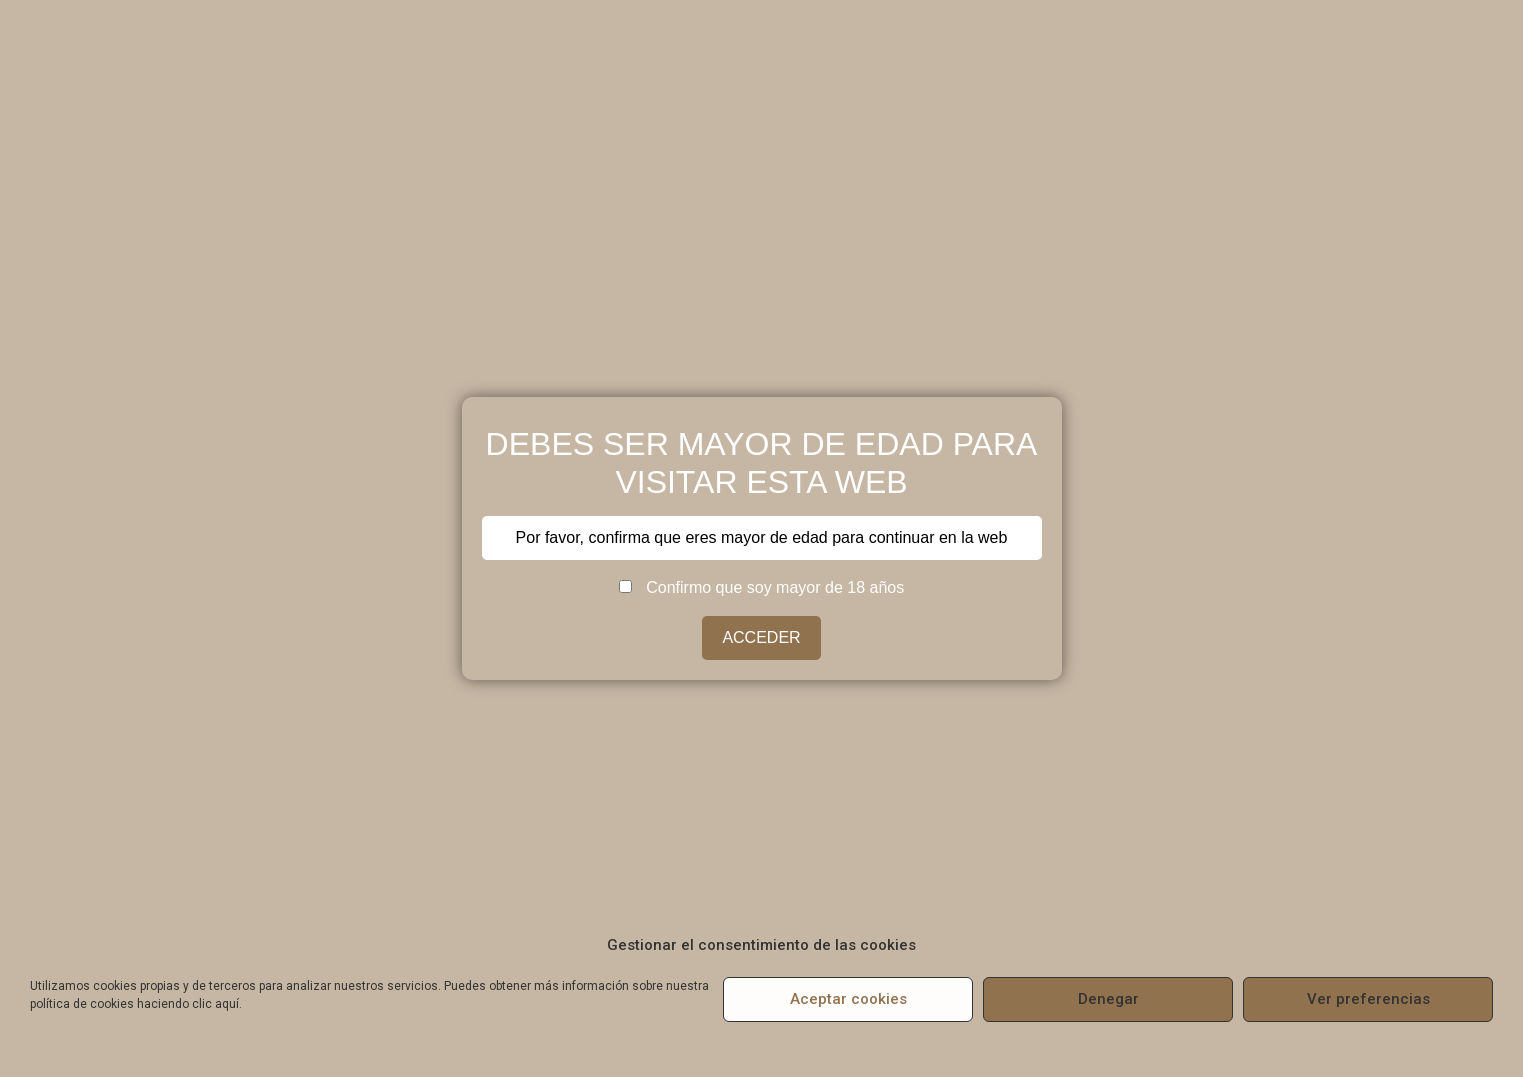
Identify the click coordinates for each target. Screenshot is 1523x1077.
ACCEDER (761, 637)
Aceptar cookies (848, 999)
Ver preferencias (1368, 999)
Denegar (1108, 999)
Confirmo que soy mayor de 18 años (761, 588)
